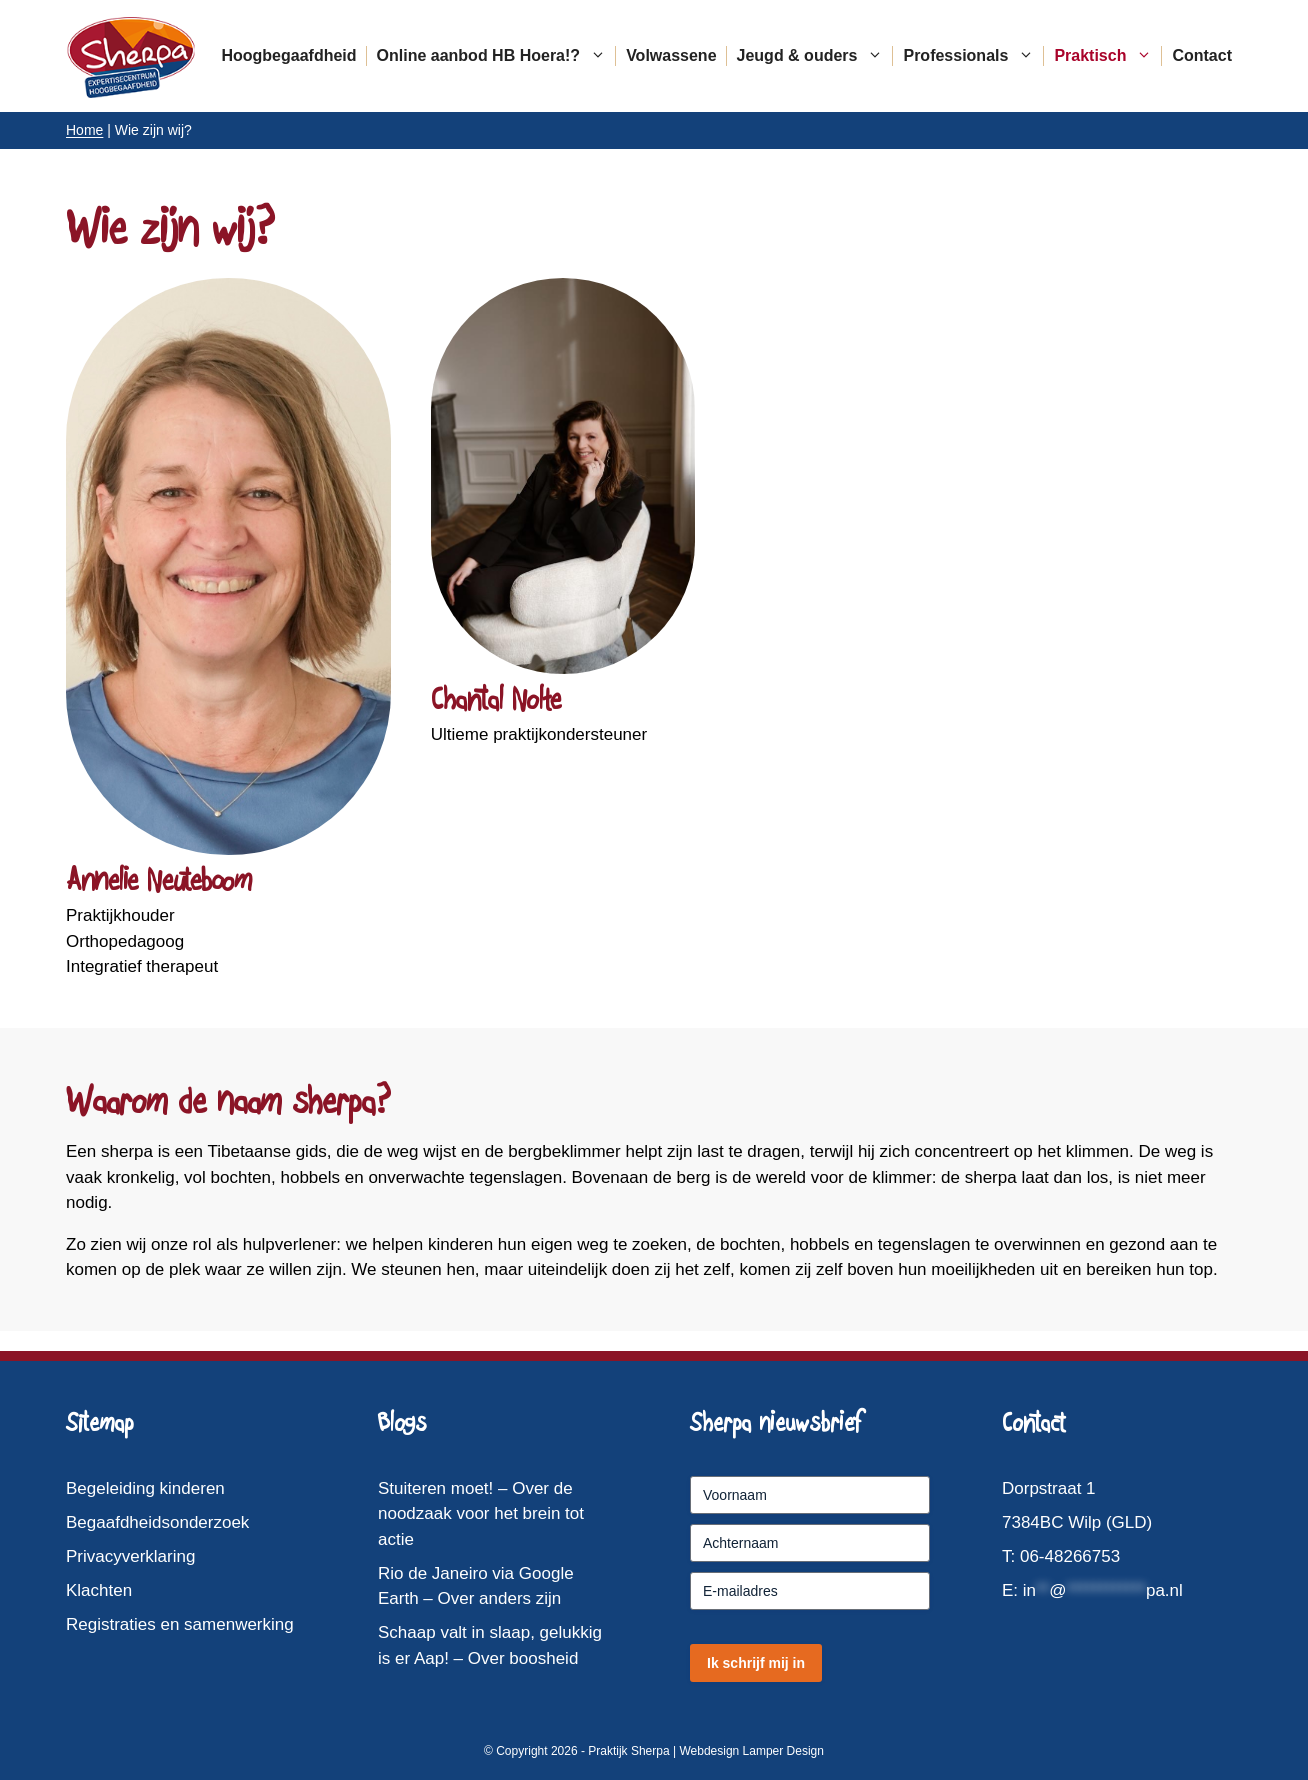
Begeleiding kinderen (145, 1488)
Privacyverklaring (130, 1556)
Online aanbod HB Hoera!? (497, 56)
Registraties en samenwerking (180, 1624)
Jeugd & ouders (815, 56)
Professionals (973, 56)
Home (84, 130)
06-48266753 (1070, 1556)
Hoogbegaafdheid (288, 55)
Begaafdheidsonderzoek (157, 1522)
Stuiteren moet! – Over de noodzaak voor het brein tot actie (481, 1514)
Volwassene (671, 55)
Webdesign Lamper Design (751, 1751)
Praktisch (1108, 56)
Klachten (99, 1590)
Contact (1202, 55)
